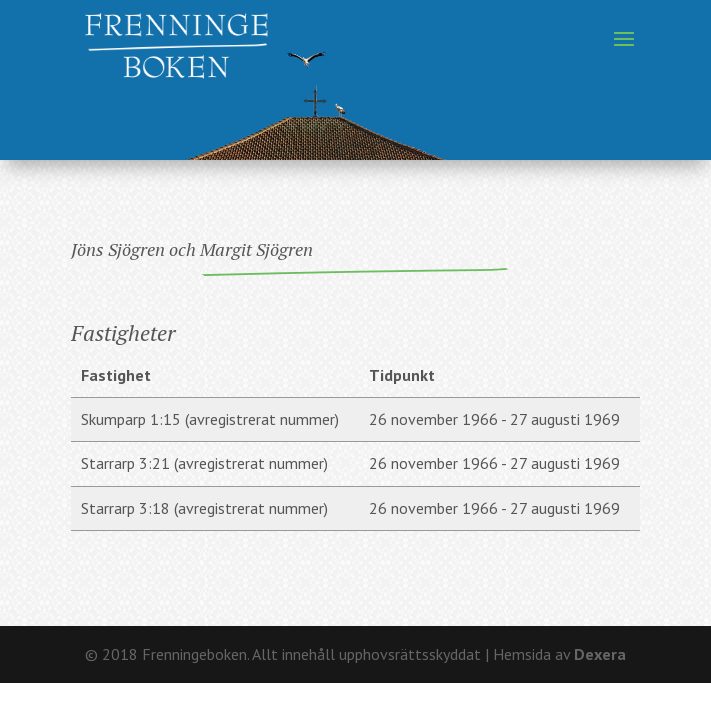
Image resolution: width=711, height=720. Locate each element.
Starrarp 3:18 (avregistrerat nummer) (204, 508)
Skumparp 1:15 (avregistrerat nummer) (210, 419)
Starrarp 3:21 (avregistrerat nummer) (204, 463)
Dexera (600, 654)
